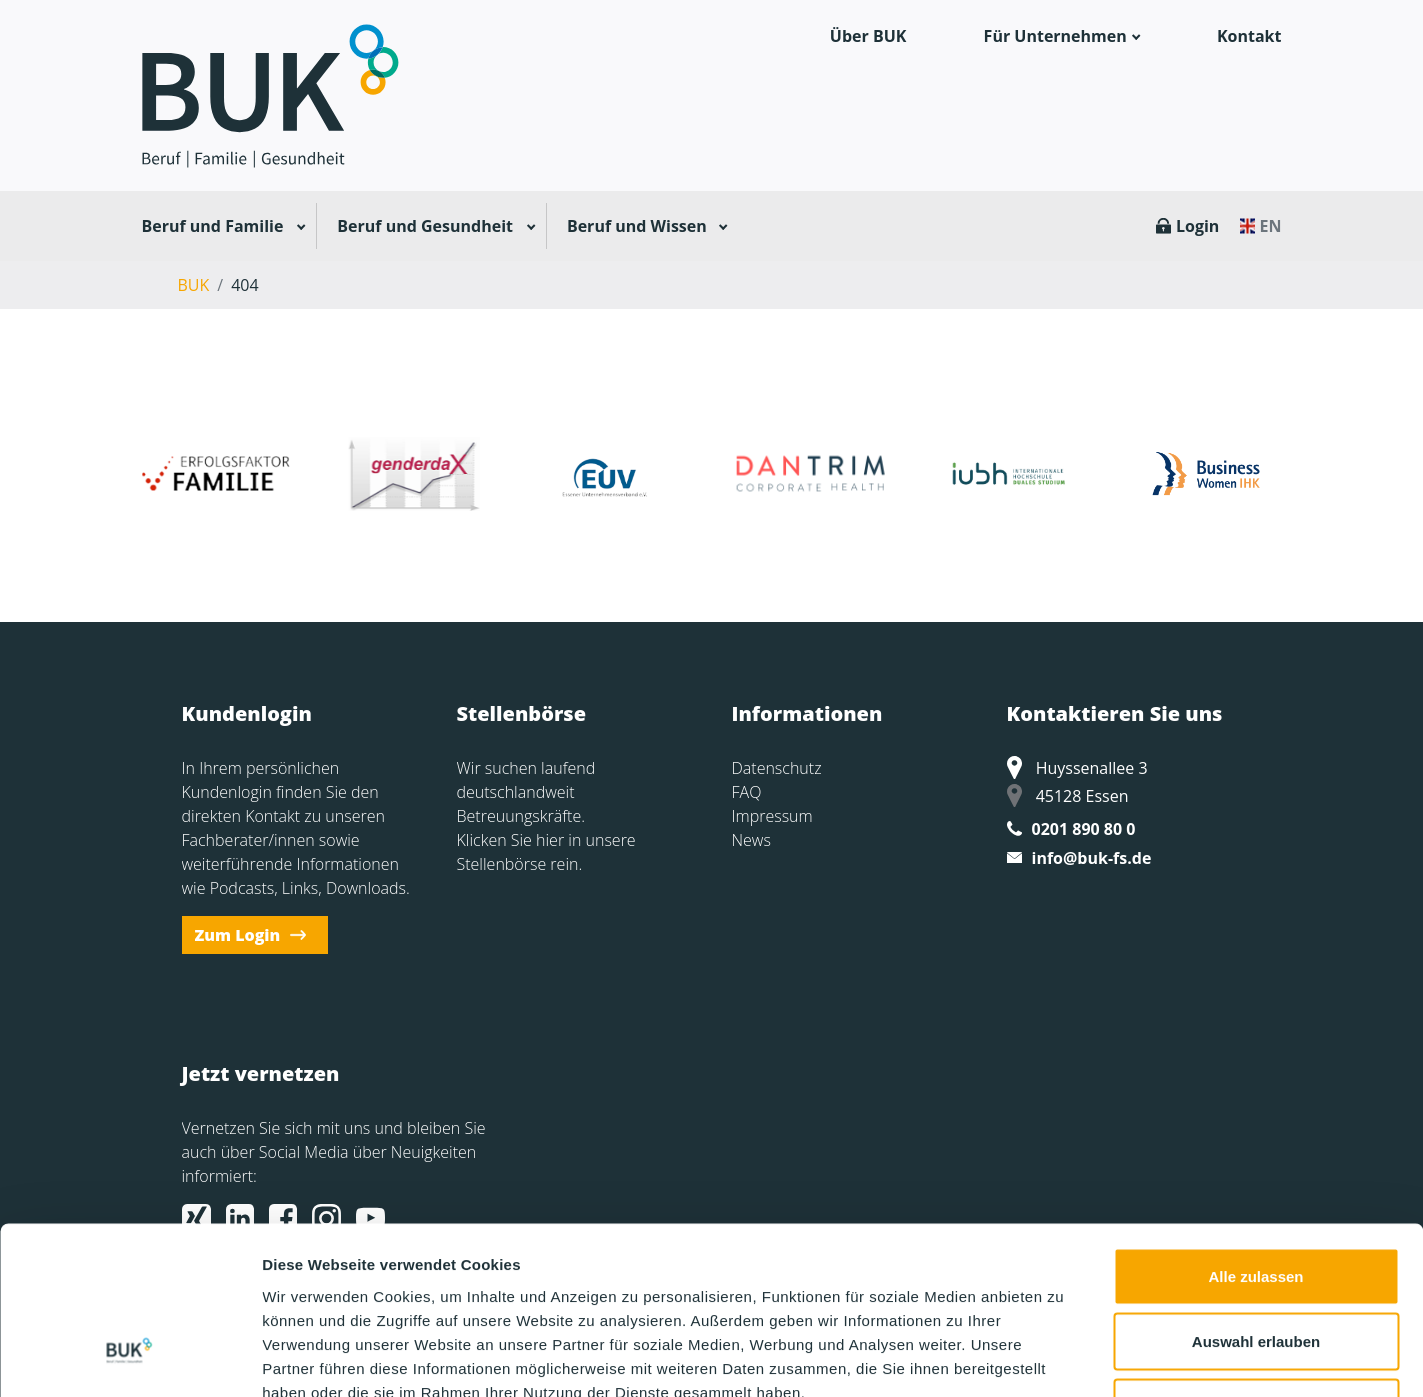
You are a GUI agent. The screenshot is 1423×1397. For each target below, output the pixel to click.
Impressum (772, 816)
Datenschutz (777, 768)
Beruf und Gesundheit (425, 226)
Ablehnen (1256, 1265)
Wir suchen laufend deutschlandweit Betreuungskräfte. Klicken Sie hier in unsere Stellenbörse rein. (546, 816)
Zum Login (238, 935)
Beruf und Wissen (637, 226)
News (751, 840)
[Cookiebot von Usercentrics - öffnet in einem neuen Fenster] (129, 1358)
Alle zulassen (1255, 1134)
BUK (194, 285)
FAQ (747, 792)
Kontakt (1249, 36)
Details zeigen (1063, 1357)
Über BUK (868, 36)
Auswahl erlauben (1256, 1200)
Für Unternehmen (1055, 36)
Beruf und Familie (213, 226)
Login (1197, 226)
